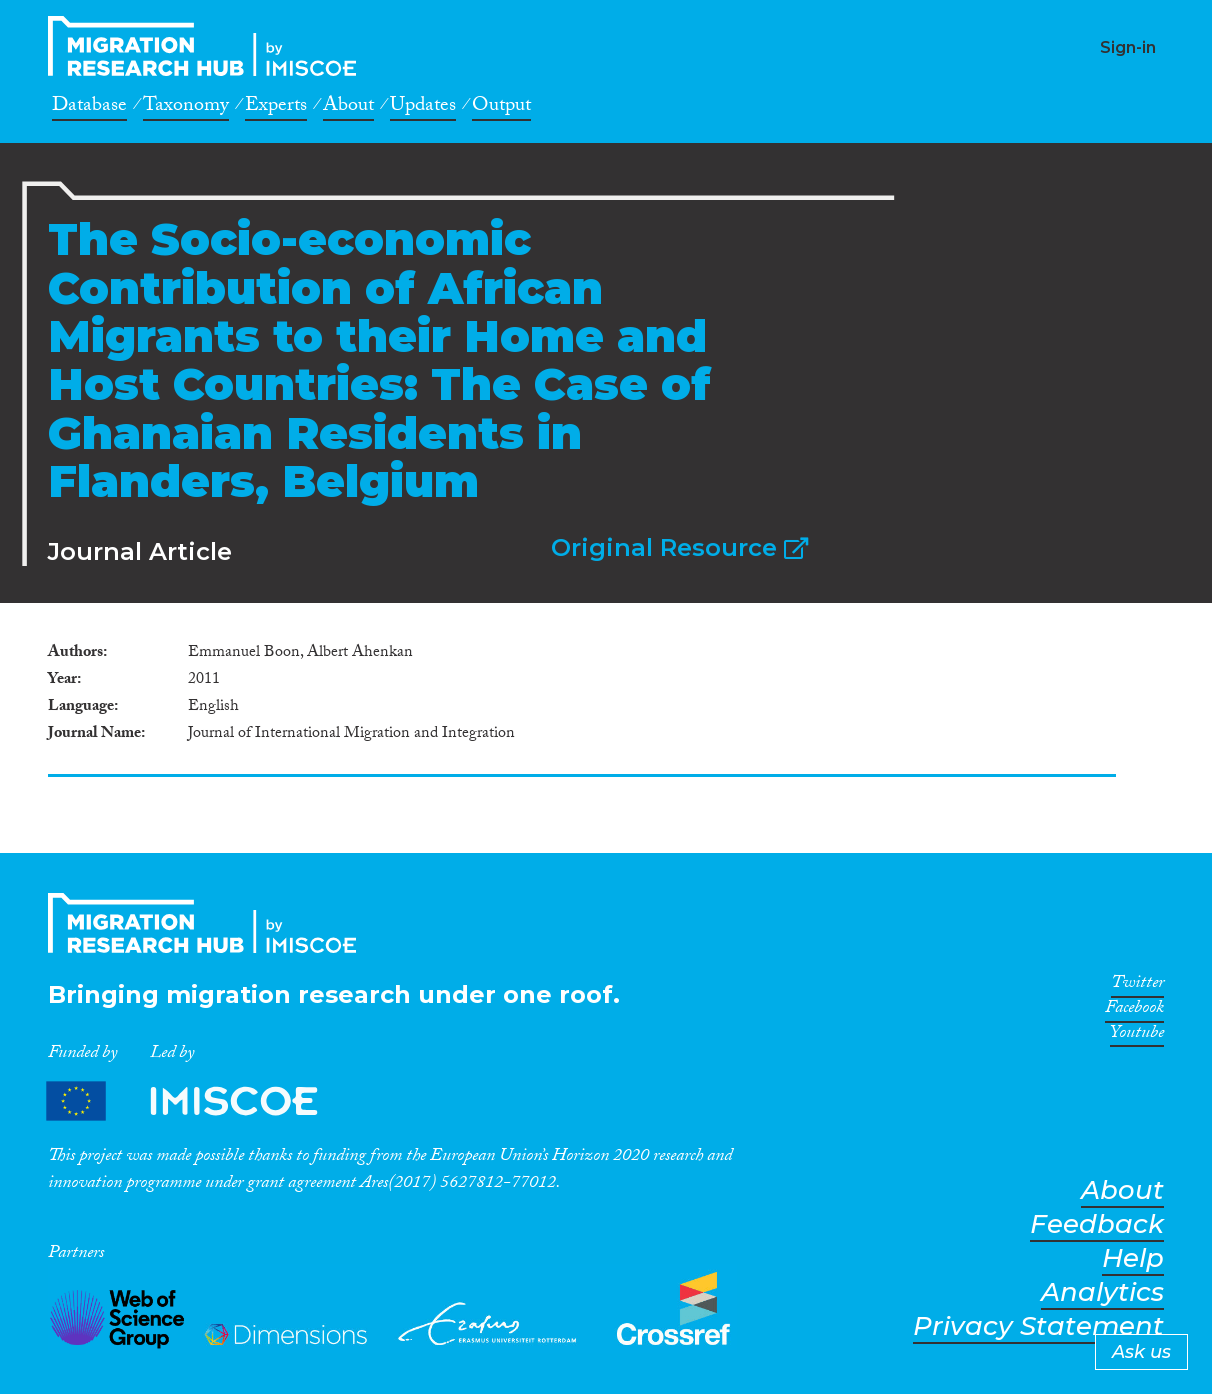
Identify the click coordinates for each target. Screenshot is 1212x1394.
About (348, 108)
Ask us (1141, 1352)
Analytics (1102, 1292)
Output (501, 108)
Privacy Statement (1038, 1326)
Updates (423, 108)
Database (89, 108)
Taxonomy (186, 108)
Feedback (1097, 1224)
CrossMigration (208, 46)
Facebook (1134, 1011)
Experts (276, 108)
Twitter (1137, 986)
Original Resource (679, 547)
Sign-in (1128, 47)
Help (1133, 1258)
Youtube (1137, 1036)
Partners (199, 1100)
